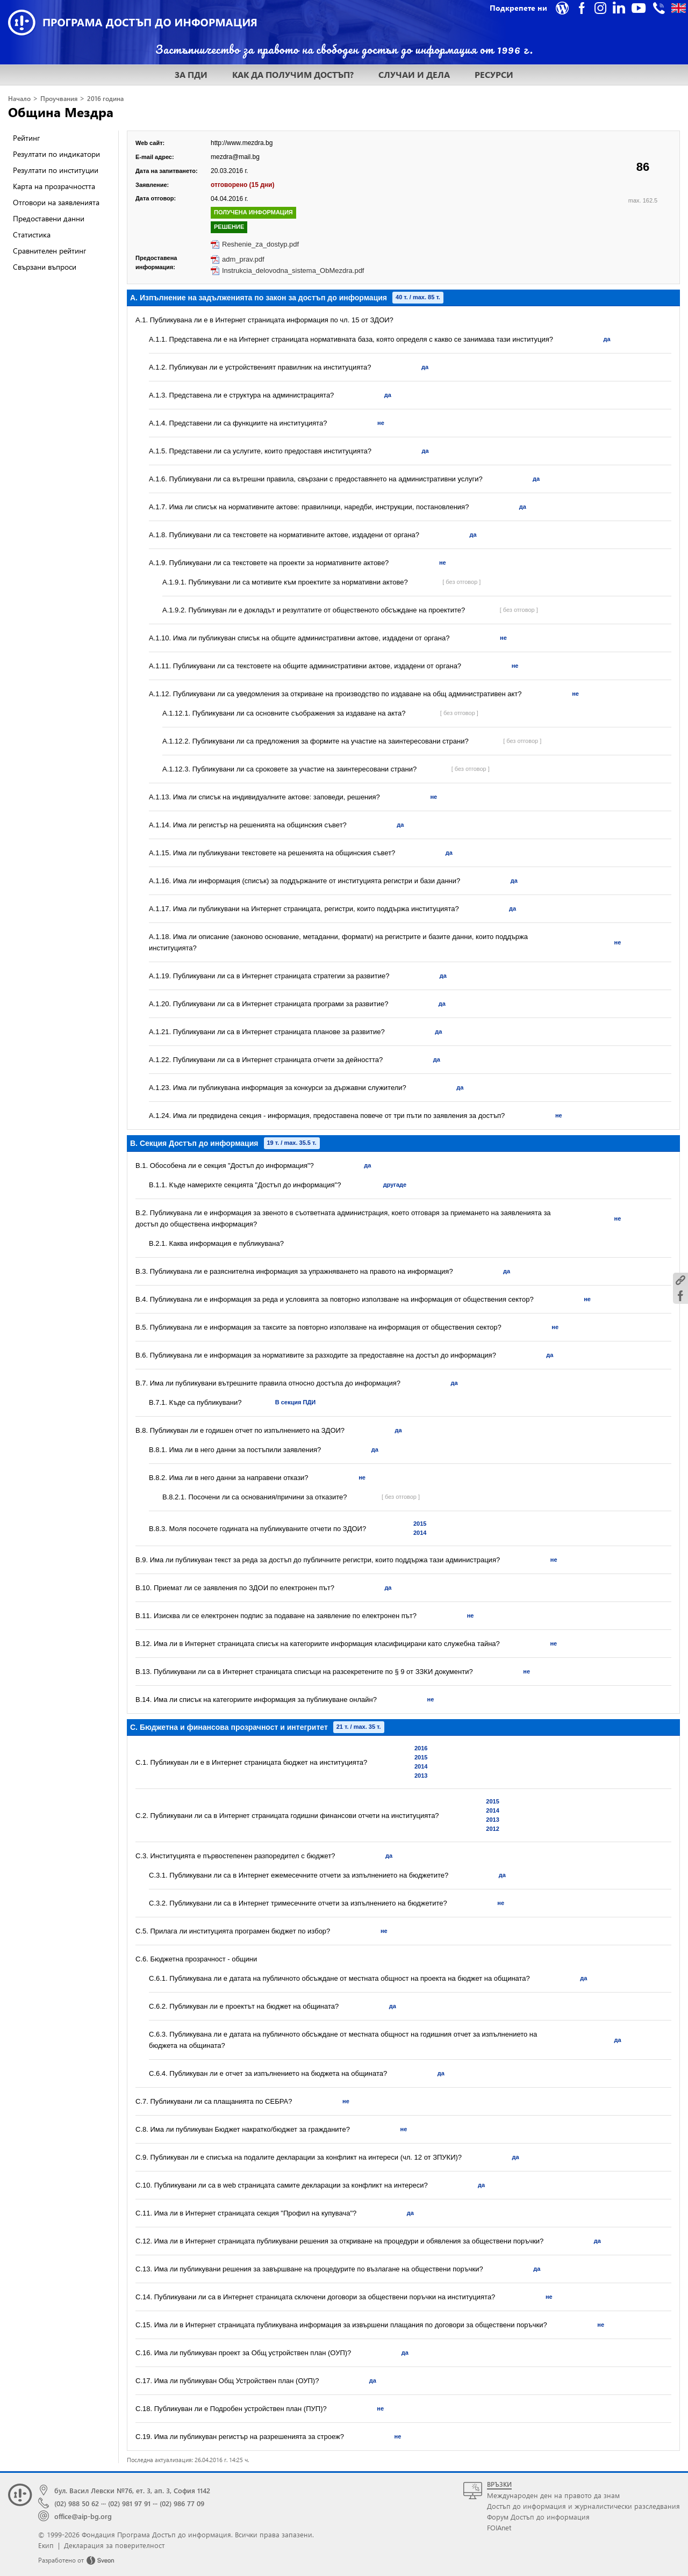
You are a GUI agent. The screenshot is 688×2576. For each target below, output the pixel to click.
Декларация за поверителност (114, 2545)
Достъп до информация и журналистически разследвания (583, 2505)
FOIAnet (499, 2527)
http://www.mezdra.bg (242, 143)
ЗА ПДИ (191, 74)
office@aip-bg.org (83, 2516)
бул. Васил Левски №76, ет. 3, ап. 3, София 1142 (132, 2490)
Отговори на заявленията (56, 202)
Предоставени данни (48, 218)
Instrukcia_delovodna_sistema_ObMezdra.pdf (293, 270)
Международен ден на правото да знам (553, 2495)
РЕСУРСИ (494, 74)
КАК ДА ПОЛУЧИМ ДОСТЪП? (293, 74)
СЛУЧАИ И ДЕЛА (414, 74)
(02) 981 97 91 (129, 2503)
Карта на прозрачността (54, 186)
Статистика (32, 234)
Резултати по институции (55, 170)
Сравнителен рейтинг (49, 251)
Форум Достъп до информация (538, 2516)
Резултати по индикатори (56, 154)
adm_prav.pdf (243, 259)
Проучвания (58, 99)
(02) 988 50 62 (76, 2503)
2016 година (105, 99)
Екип (46, 2545)
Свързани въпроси (44, 267)
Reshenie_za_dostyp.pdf (260, 244)
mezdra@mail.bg (235, 157)
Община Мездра (60, 111)
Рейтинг (26, 138)
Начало (19, 99)
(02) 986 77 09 (182, 2503)
